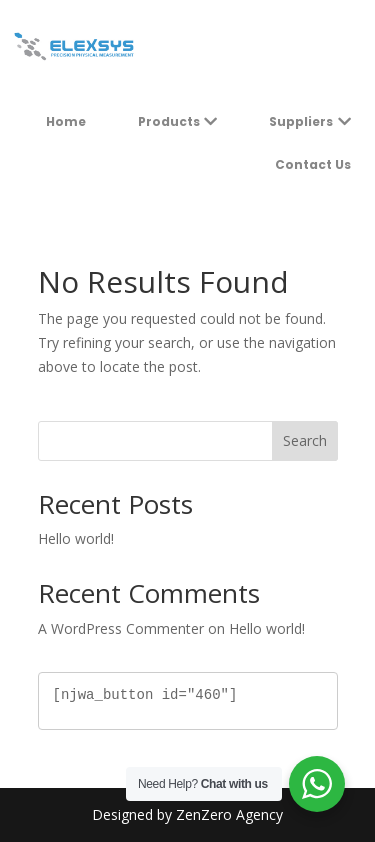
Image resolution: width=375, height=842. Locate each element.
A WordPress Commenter (121, 628)
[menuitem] (66, 122)
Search (305, 440)
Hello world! (76, 538)
